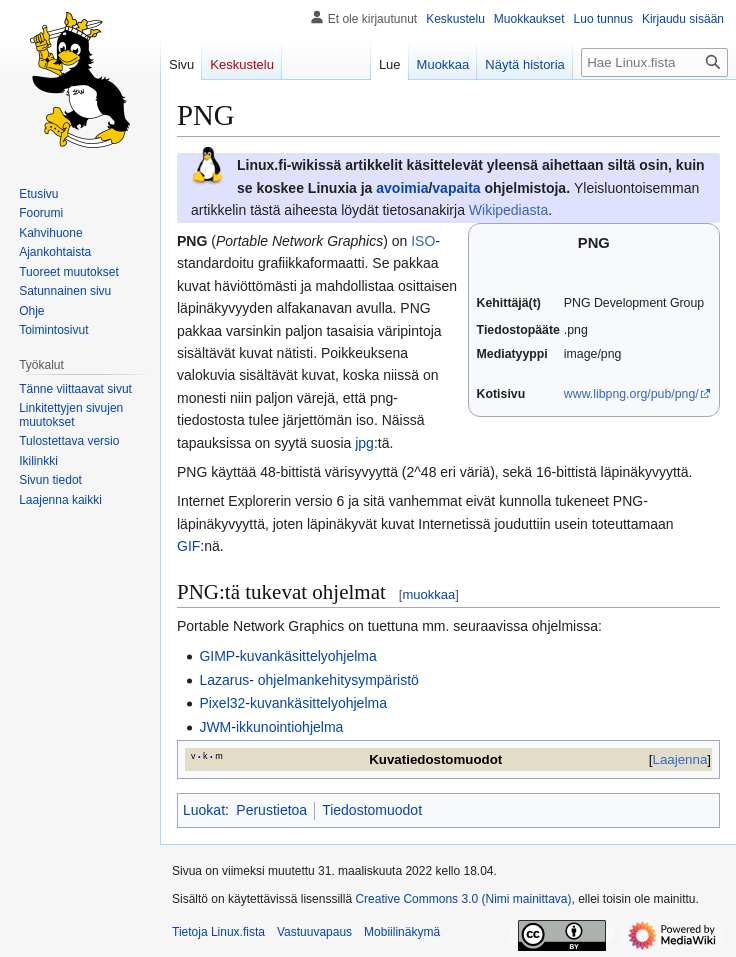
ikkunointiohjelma (289, 727)
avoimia (402, 188)
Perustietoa (271, 810)
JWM (215, 727)
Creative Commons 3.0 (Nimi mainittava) (463, 899)
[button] (60, 500)
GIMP (217, 656)
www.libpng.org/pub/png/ (631, 394)
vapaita (456, 188)
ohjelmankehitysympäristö (336, 680)
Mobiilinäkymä (402, 932)
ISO (423, 241)
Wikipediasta (508, 210)
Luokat (204, 810)
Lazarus (224, 680)
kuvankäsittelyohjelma (308, 656)
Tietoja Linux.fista (218, 932)
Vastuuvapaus (314, 932)
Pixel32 (222, 703)
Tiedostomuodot (372, 810)
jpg (364, 443)
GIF (188, 546)
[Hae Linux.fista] (654, 62)
